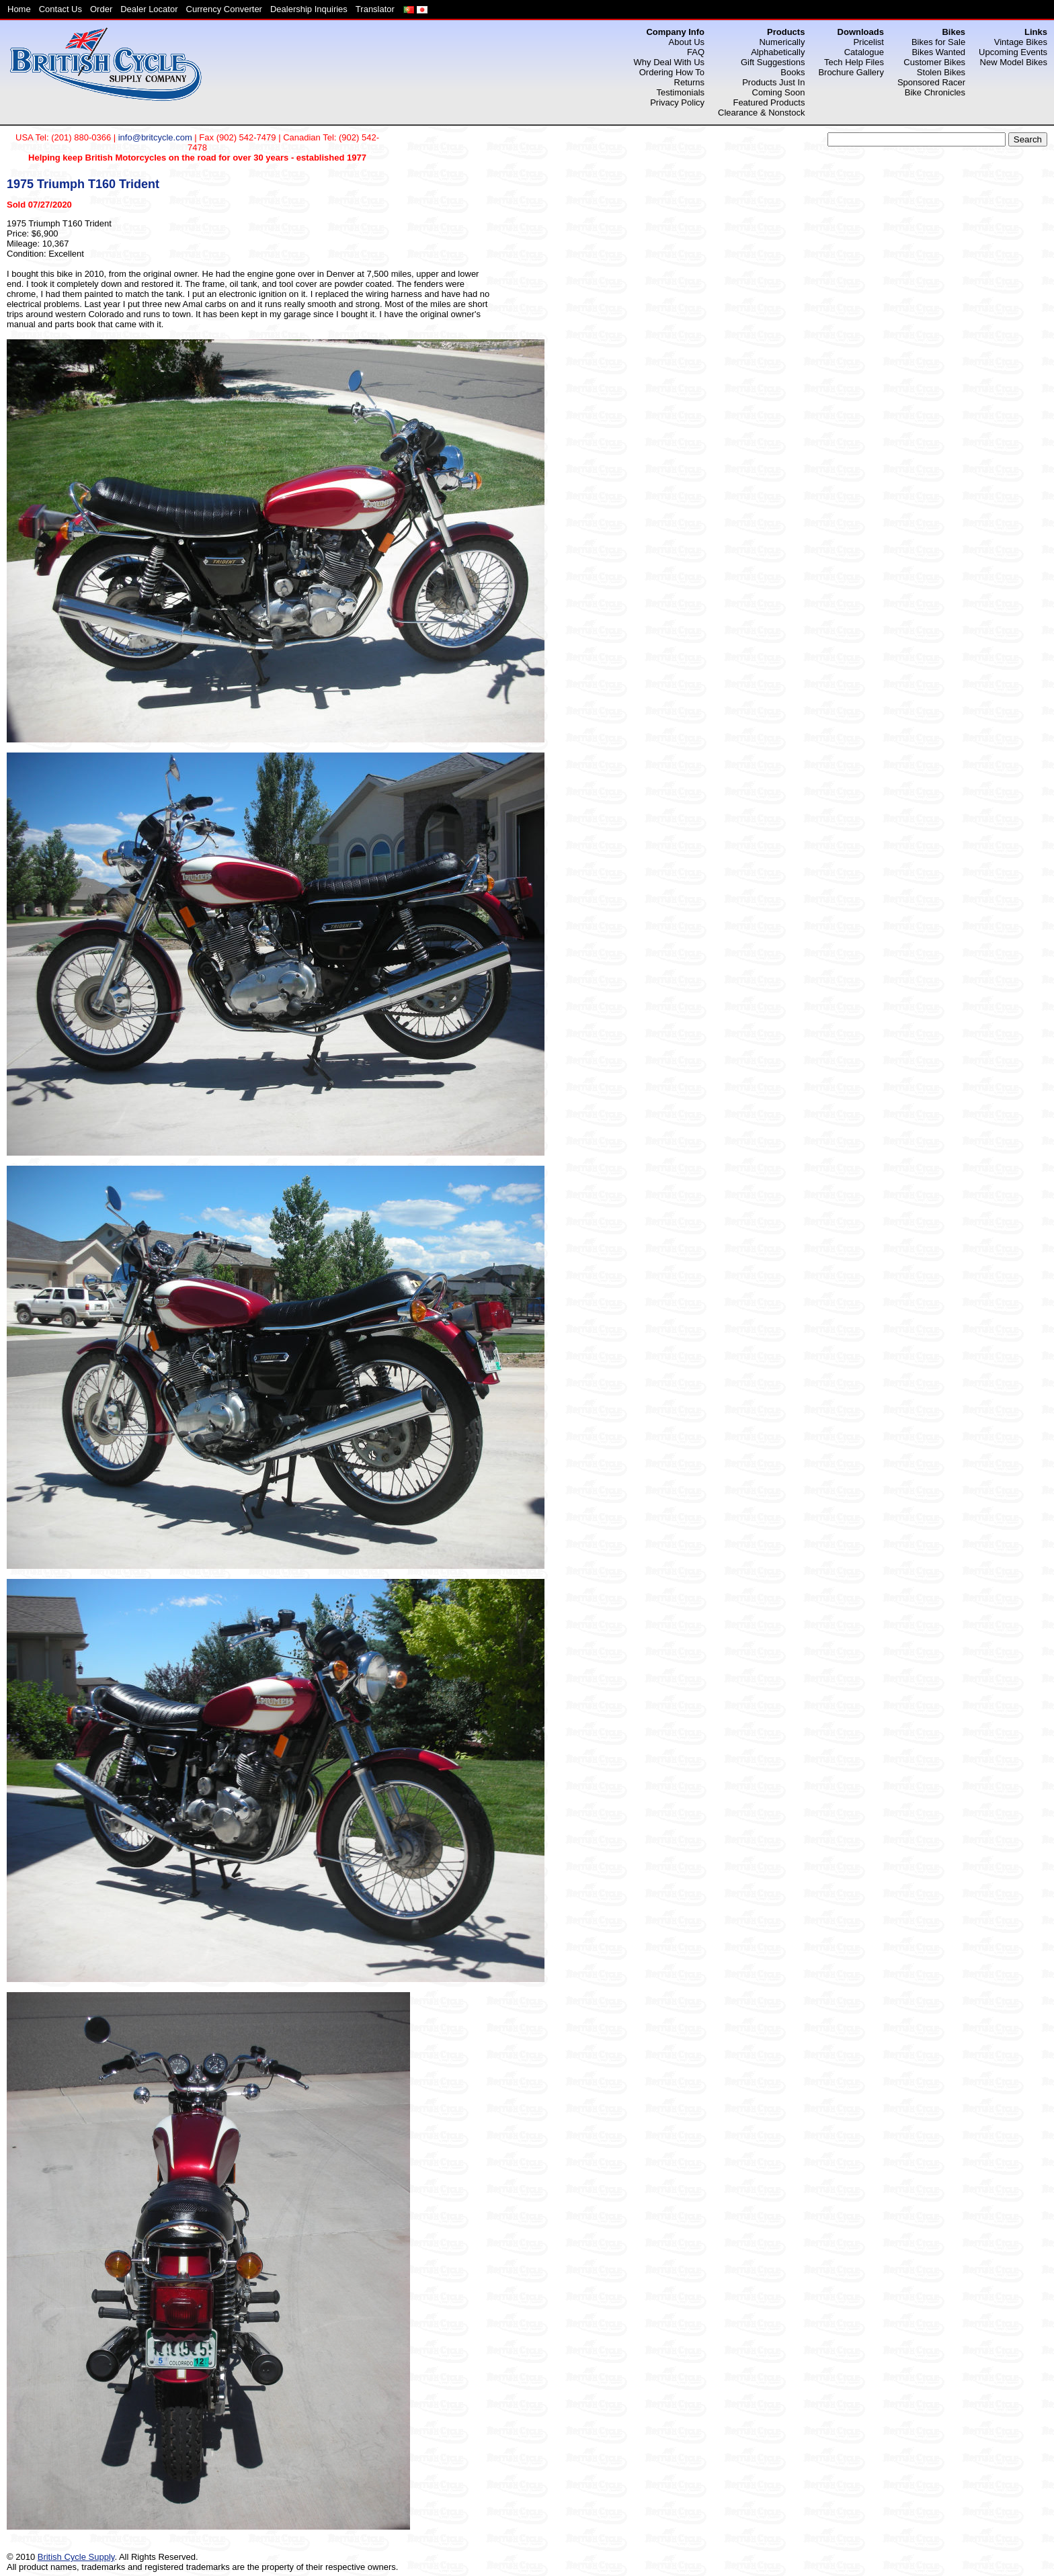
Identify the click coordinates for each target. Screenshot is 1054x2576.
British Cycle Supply (76, 2557)
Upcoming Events (1013, 52)
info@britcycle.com (155, 137)
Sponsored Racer (931, 82)
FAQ (695, 52)
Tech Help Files (854, 62)
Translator (375, 9)
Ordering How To (671, 72)
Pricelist (868, 42)
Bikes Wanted (938, 52)
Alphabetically (778, 52)
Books (792, 72)
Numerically (782, 42)
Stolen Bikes (941, 72)
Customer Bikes (934, 62)
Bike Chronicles (935, 92)
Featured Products (769, 102)
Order (101, 9)
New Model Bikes (1013, 62)
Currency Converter (224, 9)
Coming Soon (778, 92)
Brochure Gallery (851, 72)
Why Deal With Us (669, 62)
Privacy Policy (677, 102)
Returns (689, 82)
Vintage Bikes (1020, 42)
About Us (686, 42)
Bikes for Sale (938, 42)
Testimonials (681, 92)
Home (19, 9)
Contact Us (60, 9)
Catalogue (864, 52)
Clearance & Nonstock (761, 113)
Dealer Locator (148, 9)
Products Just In (773, 82)
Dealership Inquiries (309, 9)
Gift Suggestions (773, 62)
